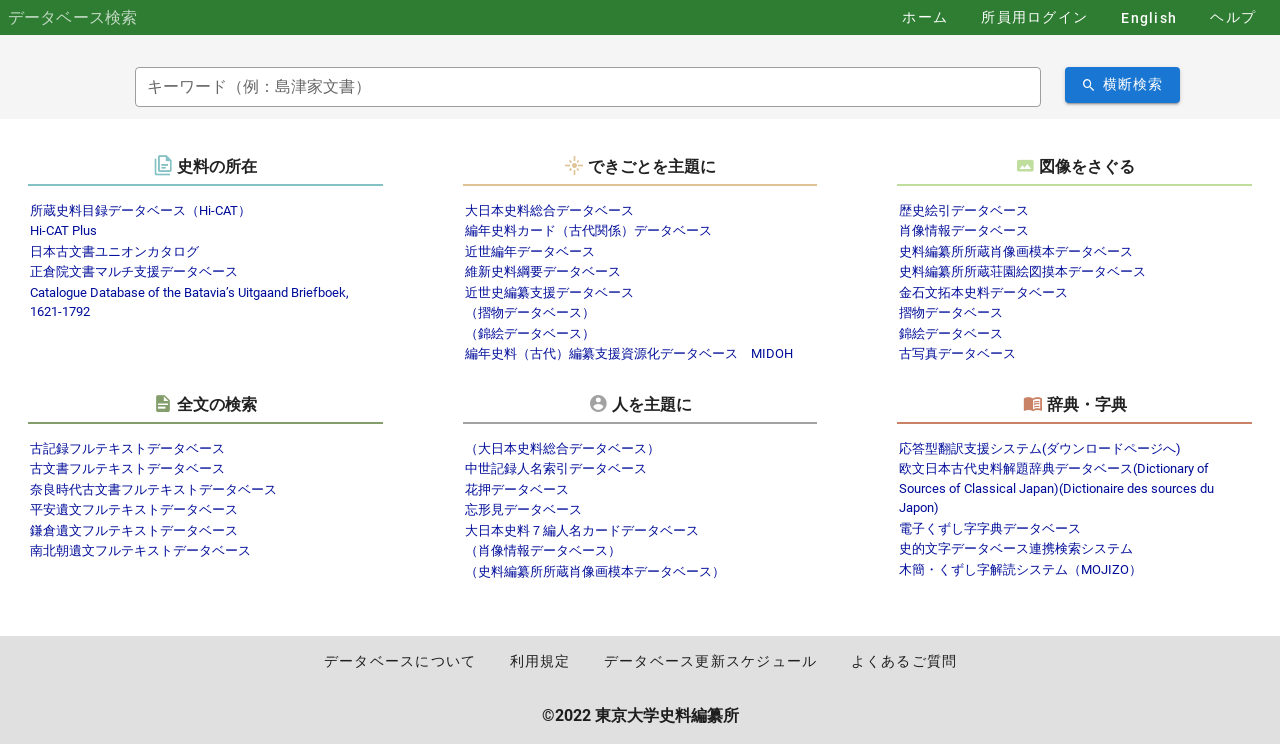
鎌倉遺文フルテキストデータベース (134, 530)
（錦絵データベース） (530, 333)
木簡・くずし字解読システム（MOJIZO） (1020, 569)
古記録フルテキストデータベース (127, 448)
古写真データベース (957, 353)
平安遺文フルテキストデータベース (134, 509)
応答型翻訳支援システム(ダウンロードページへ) (1040, 448)
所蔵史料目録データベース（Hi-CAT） (140, 210)
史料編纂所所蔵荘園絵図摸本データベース (1022, 271)
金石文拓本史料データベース (983, 292)
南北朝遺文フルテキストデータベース (140, 550)
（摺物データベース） (530, 312)
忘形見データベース (523, 509)
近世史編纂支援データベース (549, 292)
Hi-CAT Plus (63, 230)
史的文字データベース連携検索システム (1016, 548)
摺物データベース (951, 312)
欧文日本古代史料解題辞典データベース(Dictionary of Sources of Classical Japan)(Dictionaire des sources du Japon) (1056, 488)
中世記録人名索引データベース (556, 468)
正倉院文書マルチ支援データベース (134, 271)
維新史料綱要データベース (543, 271)
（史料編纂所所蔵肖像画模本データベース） (595, 571)
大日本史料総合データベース (549, 210)
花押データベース (517, 489)
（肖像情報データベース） (543, 550)
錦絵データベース (951, 333)
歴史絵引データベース (964, 210)
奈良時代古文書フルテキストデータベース (153, 489)
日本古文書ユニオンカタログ (114, 251)
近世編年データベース (530, 251)
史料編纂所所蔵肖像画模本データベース (1016, 251)
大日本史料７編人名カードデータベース (582, 530)
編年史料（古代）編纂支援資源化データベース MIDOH (629, 353)
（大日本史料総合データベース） (562, 448)
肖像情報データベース (964, 230)
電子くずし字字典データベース (990, 528)
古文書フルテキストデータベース (127, 468)
